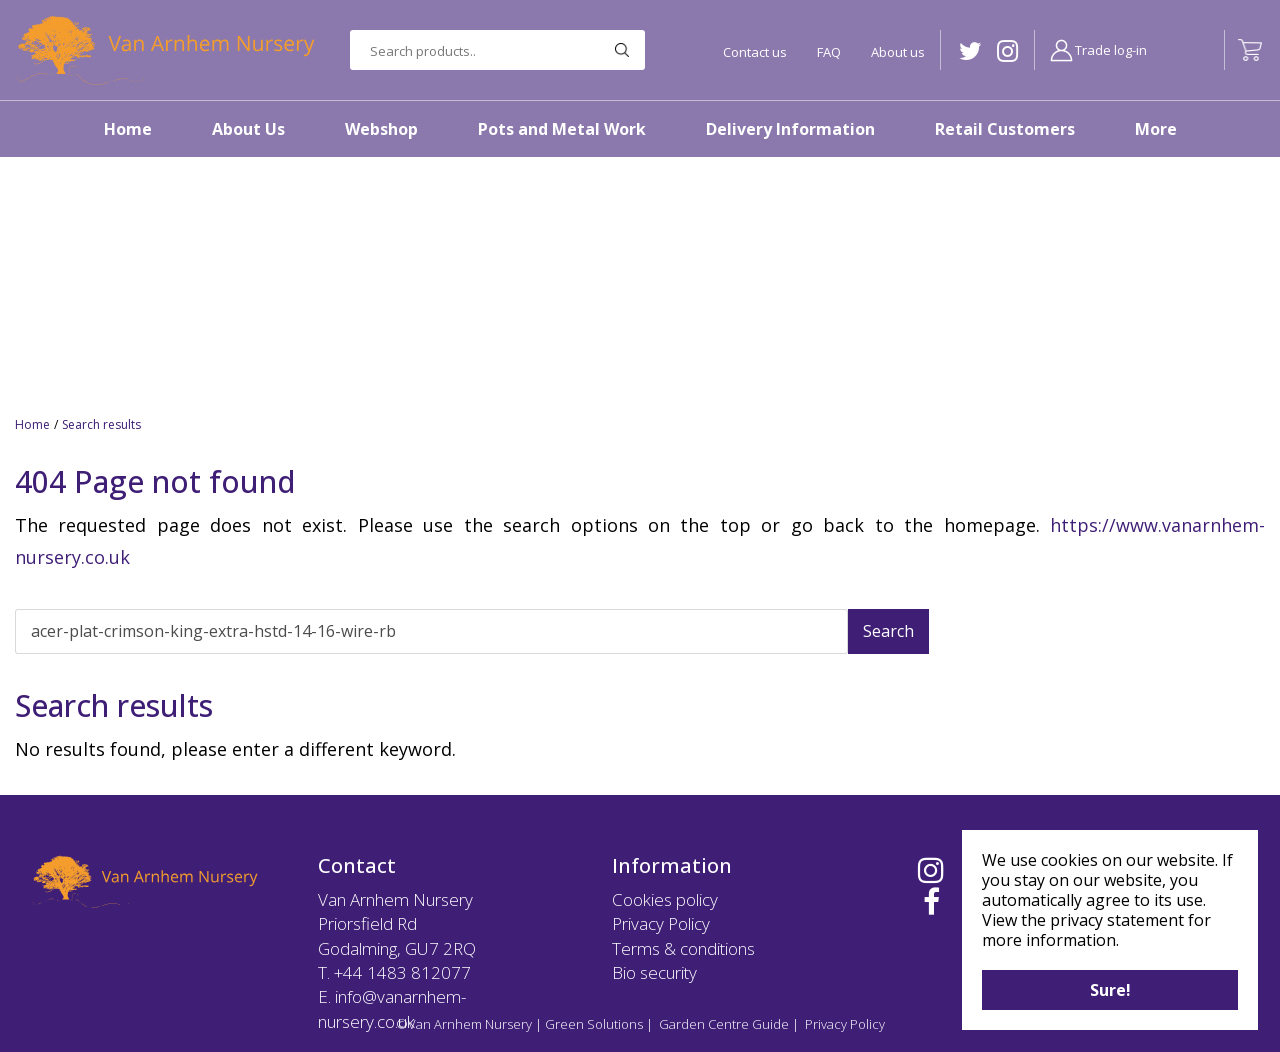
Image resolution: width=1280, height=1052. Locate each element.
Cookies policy (665, 899)
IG (1007, 51)
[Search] (431, 631)
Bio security (654, 972)
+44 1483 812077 (402, 972)
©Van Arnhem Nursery (464, 1024)
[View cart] (1250, 50)
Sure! (1110, 990)
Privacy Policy (661, 923)
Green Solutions (594, 1024)
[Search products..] (497, 50)
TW (970, 51)
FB (931, 902)
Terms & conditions (683, 948)
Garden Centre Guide (724, 1024)
